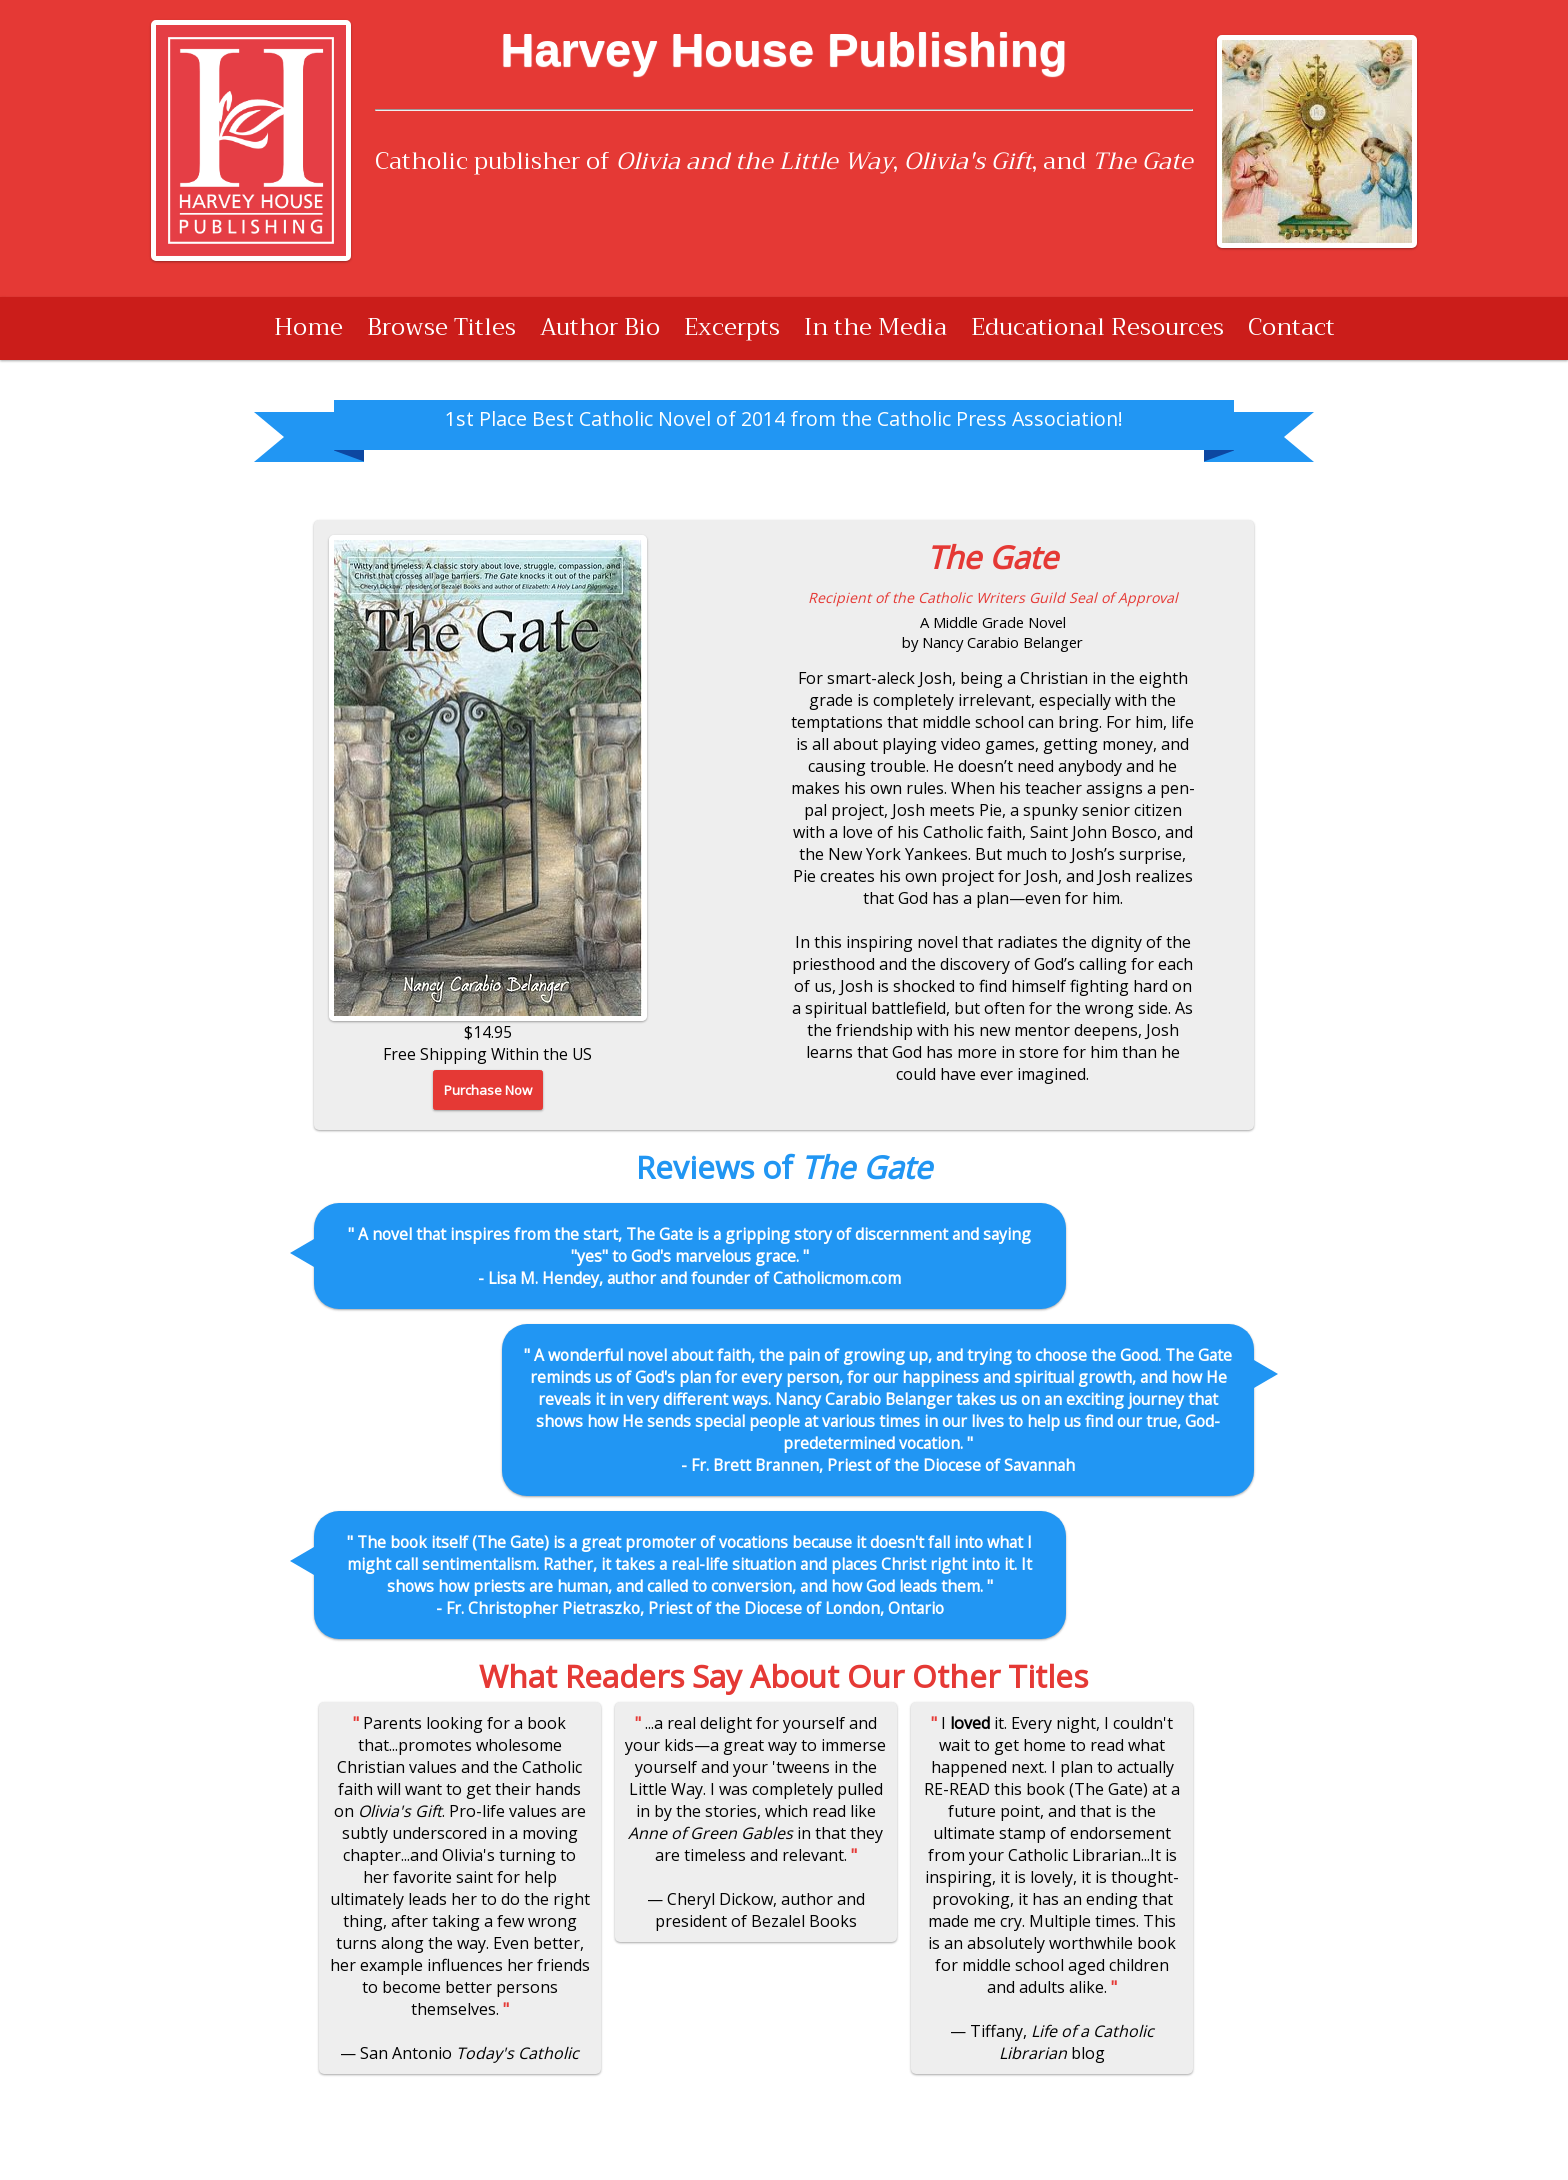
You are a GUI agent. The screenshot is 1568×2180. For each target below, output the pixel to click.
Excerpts (732, 327)
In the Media (875, 327)
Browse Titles (441, 327)
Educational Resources (1097, 327)
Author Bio (600, 327)
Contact (1291, 327)
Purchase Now (488, 1090)
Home (308, 327)
